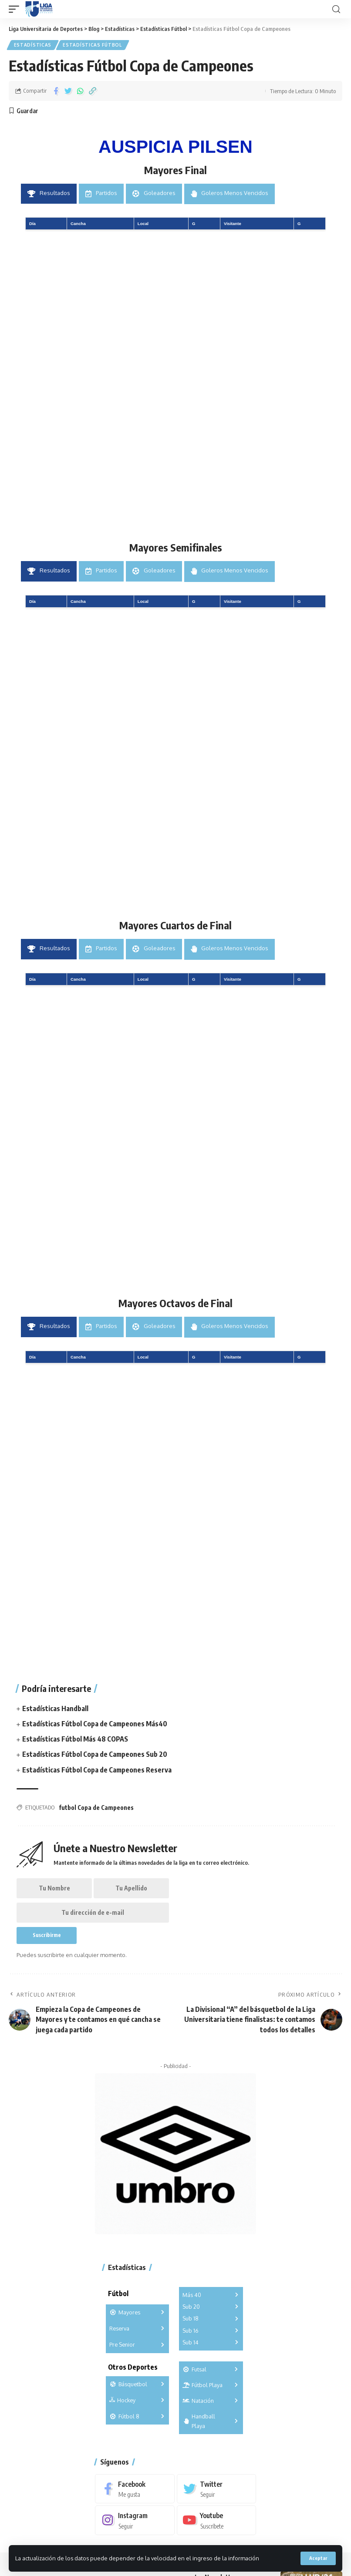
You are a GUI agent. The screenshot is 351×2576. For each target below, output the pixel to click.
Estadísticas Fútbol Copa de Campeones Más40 (95, 1723)
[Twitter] (216, 2490)
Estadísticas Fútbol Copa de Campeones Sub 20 (95, 1753)
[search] (336, 9)
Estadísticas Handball (55, 1708)
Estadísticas (32, 45)
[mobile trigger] (16, 9)
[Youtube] (216, 2523)
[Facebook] (135, 2490)
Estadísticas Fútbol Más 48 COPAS (75, 1738)
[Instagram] (135, 2523)
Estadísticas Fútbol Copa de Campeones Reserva (97, 1769)
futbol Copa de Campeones (96, 1807)
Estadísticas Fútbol (92, 45)
